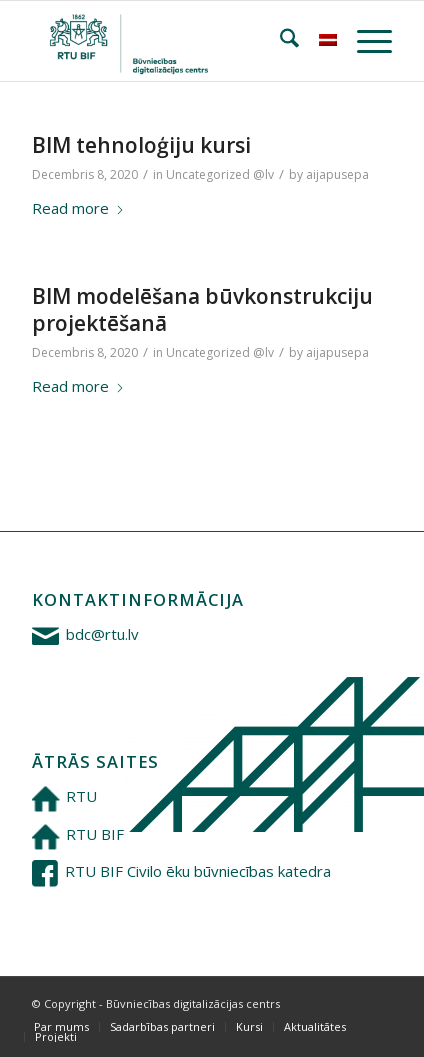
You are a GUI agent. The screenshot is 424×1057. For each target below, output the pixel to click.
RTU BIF (95, 834)
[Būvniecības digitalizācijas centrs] (176, 41)
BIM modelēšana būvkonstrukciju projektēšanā (202, 309)
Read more (78, 208)
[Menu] (364, 41)
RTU (81, 796)
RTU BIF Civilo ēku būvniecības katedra (198, 871)
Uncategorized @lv (220, 174)
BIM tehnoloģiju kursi (141, 145)
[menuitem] (279, 41)
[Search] (279, 41)
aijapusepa (337, 174)
